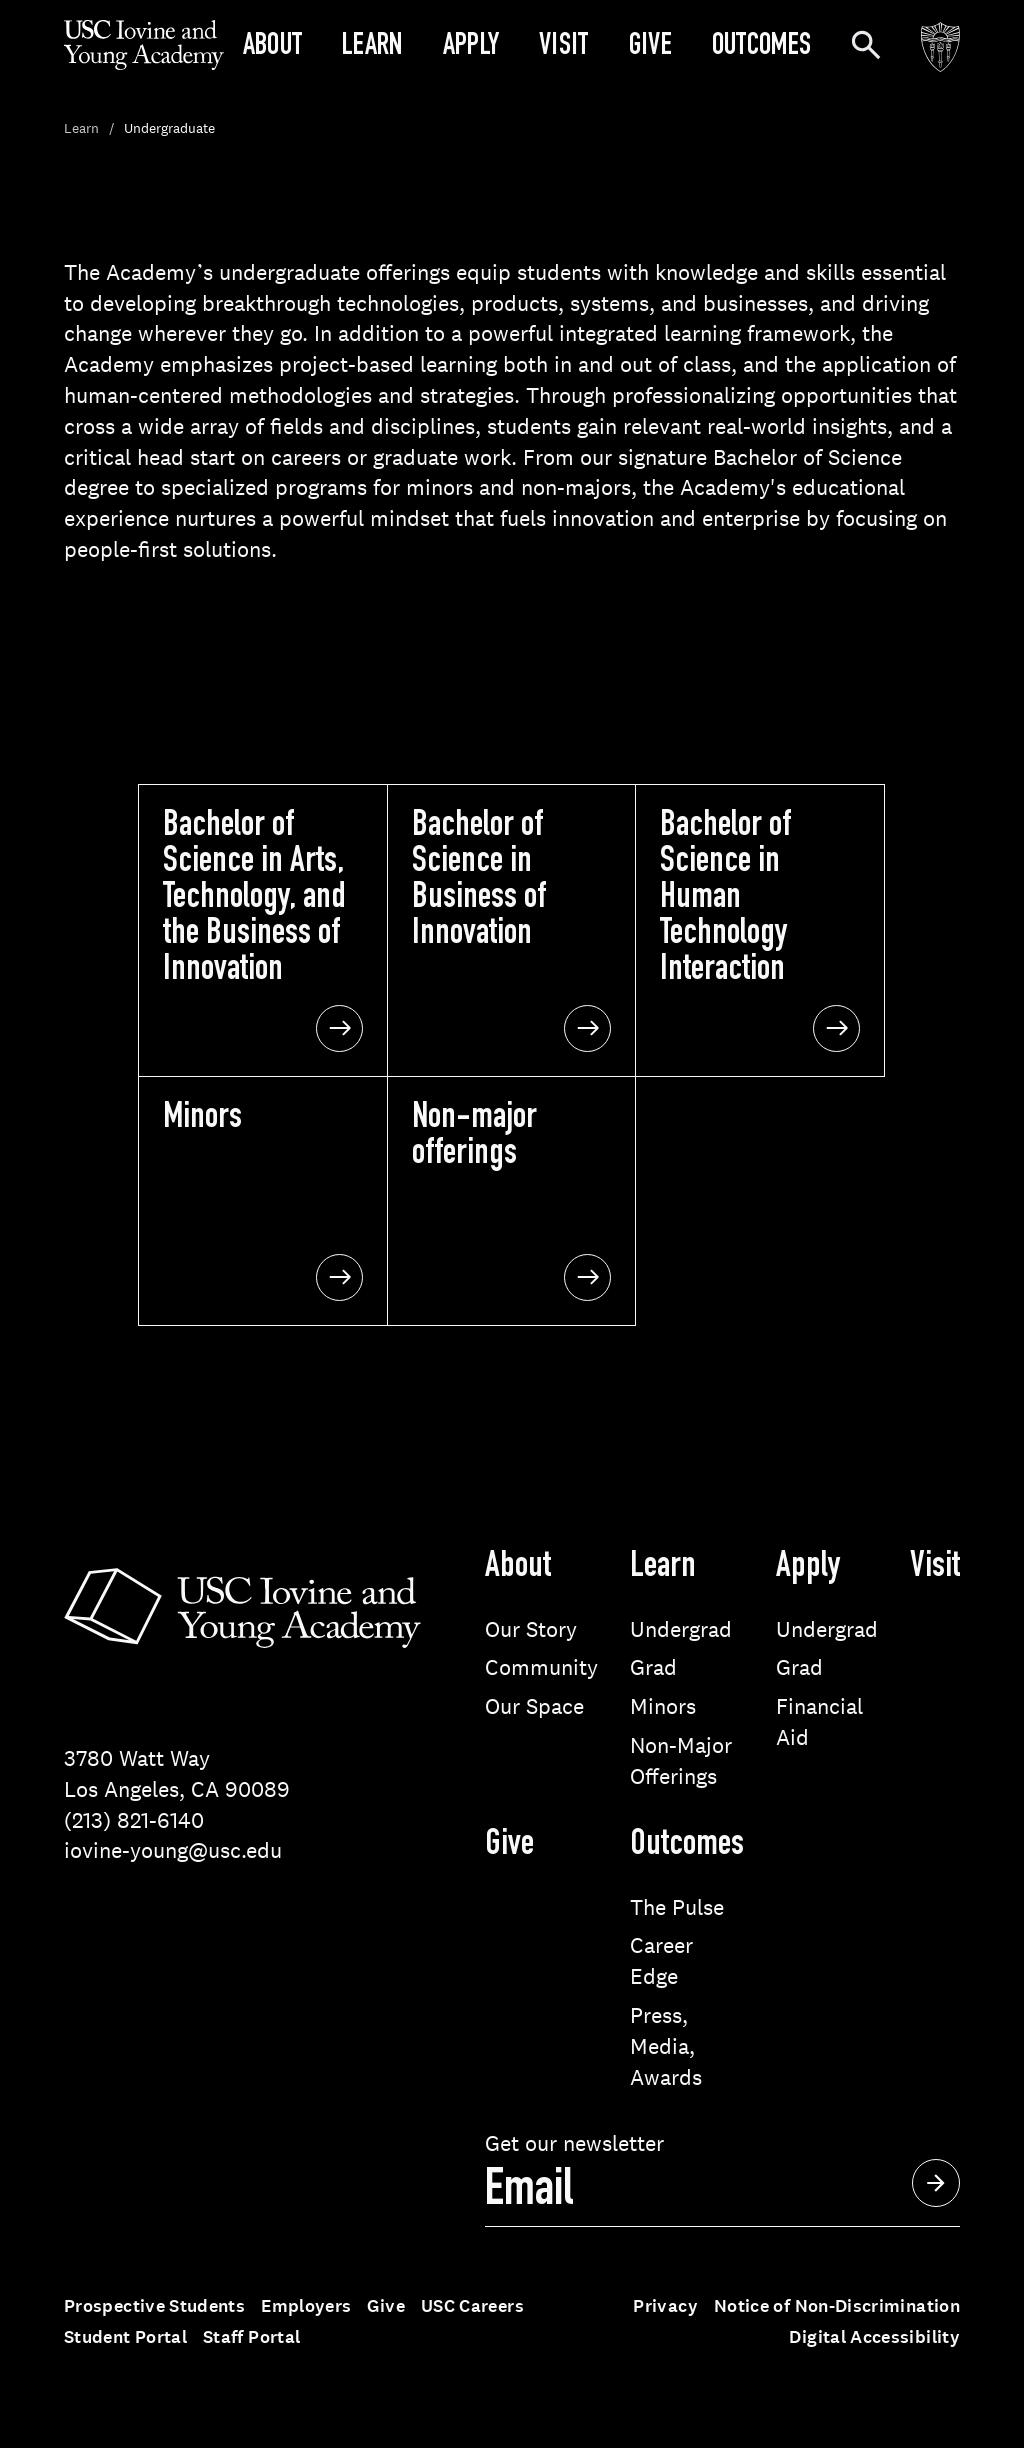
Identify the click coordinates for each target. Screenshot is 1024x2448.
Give (650, 48)
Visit (564, 48)
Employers (306, 2306)
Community (541, 1667)
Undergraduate (169, 128)
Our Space (534, 1706)
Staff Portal (251, 2337)
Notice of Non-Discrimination (837, 2306)
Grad (653, 1667)
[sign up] (722, 2193)
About (273, 48)
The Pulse (677, 1907)
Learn (372, 48)
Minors (663, 1706)
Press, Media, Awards (666, 2046)
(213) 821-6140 (134, 1820)
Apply (471, 48)
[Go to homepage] (144, 64)
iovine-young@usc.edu (173, 1850)
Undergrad (681, 1629)
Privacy (665, 2306)
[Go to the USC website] (940, 48)
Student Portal (125, 2337)
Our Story (531, 1629)
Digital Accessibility (874, 2337)
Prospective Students (154, 2306)
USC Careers (472, 2306)
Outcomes (761, 48)
